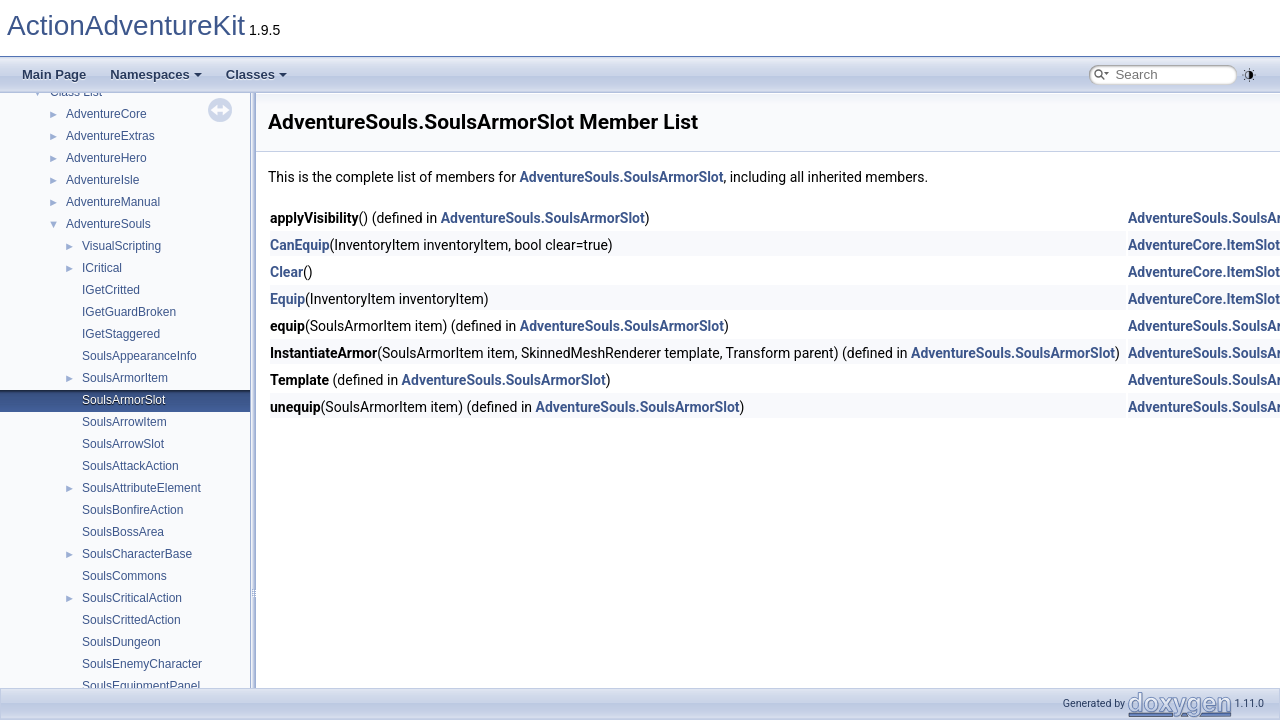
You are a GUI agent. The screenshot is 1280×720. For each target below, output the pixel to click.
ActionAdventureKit (126, 25)
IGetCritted (111, 290)
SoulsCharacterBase (137, 554)
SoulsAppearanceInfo (139, 356)
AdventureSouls (108, 224)
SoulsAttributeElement (141, 488)
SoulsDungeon (121, 642)
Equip (287, 299)
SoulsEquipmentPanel (141, 686)
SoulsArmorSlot (123, 400)
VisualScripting (121, 246)
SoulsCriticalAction (132, 598)
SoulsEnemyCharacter (142, 664)
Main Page (54, 74)
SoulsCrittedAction (131, 620)
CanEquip (300, 245)
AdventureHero (106, 158)
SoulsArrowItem (124, 422)
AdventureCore (106, 114)
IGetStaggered (121, 334)
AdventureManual (113, 202)
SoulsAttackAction (130, 466)
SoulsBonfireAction (132, 510)
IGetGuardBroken (129, 312)
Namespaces (156, 74)
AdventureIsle (102, 180)
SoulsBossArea (123, 532)
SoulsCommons (124, 576)
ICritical (102, 268)
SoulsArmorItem (125, 378)
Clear (286, 272)
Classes (256, 74)
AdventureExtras (110, 136)
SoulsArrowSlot (123, 444)
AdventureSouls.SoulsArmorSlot (621, 177)
